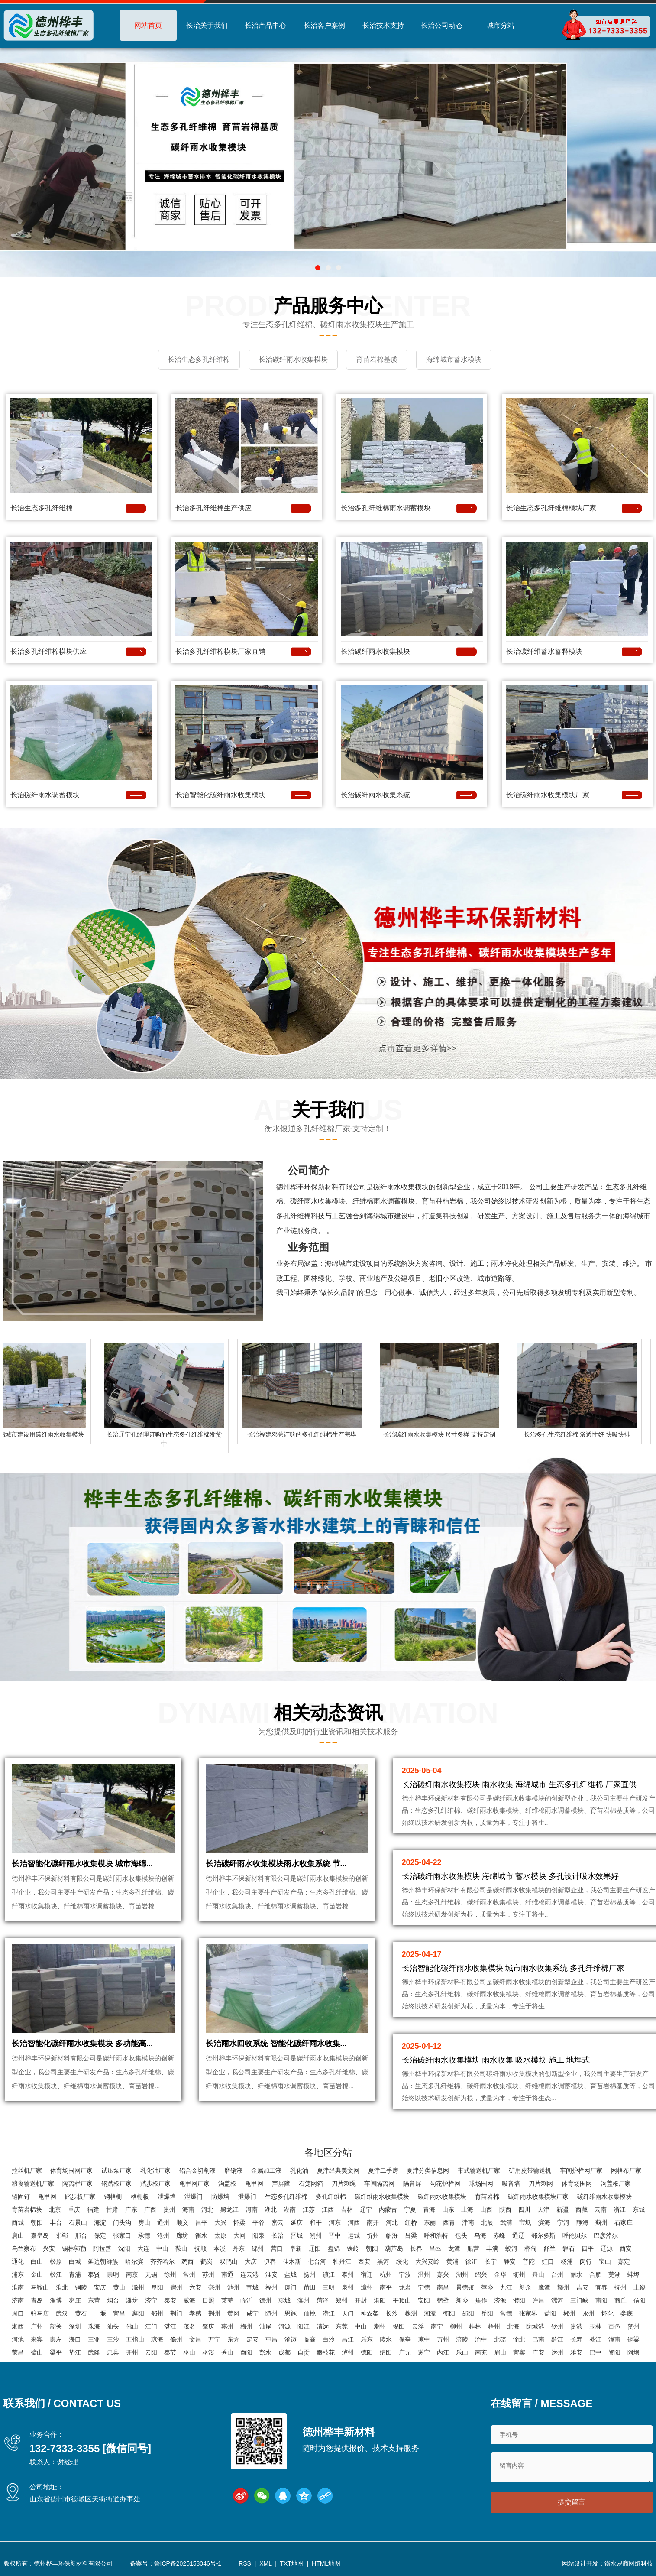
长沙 (392, 2313)
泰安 (170, 2300)
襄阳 (138, 2313)
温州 (424, 2274)
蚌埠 (633, 2274)
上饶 (639, 2287)
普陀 (529, 2261)
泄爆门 (193, 2196)
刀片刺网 (541, 2183)
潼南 (614, 2339)
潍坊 (132, 2300)
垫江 (75, 2352)
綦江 (595, 2339)
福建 (93, 2209)
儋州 (176, 2339)
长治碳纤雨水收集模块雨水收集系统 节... (276, 1867)
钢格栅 (113, 2196)
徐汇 (471, 2261)
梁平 (56, 2352)
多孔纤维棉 (331, 2196)
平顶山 (402, 2300)
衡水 (201, 2235)
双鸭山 (229, 2261)
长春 (416, 2248)
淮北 (62, 2287)
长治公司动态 (441, 25)
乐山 (462, 2352)
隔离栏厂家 (77, 2183)
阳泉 (258, 2235)
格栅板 (140, 2196)
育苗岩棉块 (27, 2209)
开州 (132, 2352)
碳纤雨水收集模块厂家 (538, 2196)
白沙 (329, 2339)
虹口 (548, 2261)
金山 (37, 2274)
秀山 (227, 2352)
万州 (443, 2339)
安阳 (424, 2300)
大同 (239, 2235)
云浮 (418, 2326)
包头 (461, 2235)
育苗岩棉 (487, 2196)
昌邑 (435, 2248)
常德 (506, 2313)
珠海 (94, 2326)
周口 (18, 2313)
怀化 (607, 2313)
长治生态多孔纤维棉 (41, 506)
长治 (277, 2235)
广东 (131, 2209)
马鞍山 (40, 2287)
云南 (601, 2209)
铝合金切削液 (197, 2170)
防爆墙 (220, 2196)
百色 (614, 2326)
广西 (150, 2209)
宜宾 (519, 2352)
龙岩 (405, 2287)
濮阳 (519, 2300)
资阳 (614, 2352)
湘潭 (430, 2313)
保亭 (405, 2339)
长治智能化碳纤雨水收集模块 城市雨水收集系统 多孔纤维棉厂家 (513, 1967)
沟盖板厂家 (616, 2183)
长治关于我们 (207, 25)
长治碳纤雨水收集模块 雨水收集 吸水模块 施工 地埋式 (496, 2058)
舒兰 (549, 2248)
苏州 (208, 2274)
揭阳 (399, 2326)
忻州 (373, 2235)
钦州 (557, 2326)
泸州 (348, 2352)
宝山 (605, 2261)
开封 (361, 2300)
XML (265, 2565)
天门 (348, 2313)
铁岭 (353, 2248)
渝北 (519, 2339)
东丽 (430, 2222)
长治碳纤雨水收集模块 (375, 650)
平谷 (258, 2222)
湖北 (271, 2209)
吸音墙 (511, 2183)
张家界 (528, 2313)
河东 (335, 2222)
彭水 (265, 2352)
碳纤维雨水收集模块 (382, 2196)
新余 (525, 2287)
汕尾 (265, 2326)
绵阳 (386, 2352)
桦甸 (530, 2248)
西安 (626, 2248)
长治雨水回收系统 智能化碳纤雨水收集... (276, 2051)
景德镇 (465, 2287)
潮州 (380, 2326)
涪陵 (462, 2339)
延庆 (297, 2222)
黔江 (557, 2339)
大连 (143, 2248)
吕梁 (411, 2235)
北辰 (487, 2222)
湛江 (170, 2326)
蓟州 (601, 2222)
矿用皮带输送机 (530, 2170)
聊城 (284, 2300)
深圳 (75, 2326)
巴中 (595, 2352)
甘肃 (112, 2209)
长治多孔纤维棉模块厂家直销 (220, 650)
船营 (473, 2248)
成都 (284, 2352)
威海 (189, 2300)
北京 (55, 2209)
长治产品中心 (265, 25)
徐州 (170, 2274)
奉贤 (94, 2274)
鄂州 (157, 2313)
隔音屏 (412, 2183)
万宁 (214, 2339)
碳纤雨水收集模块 (442, 2196)
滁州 (138, 2287)
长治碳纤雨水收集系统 (375, 793)
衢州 (519, 2274)
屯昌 (271, 2339)
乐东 (367, 2339)
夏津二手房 (383, 2170)
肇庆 (208, 2326)
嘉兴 (443, 2274)
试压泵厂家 (116, 2170)
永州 (588, 2313)
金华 (500, 2274)
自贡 (303, 2352)
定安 (252, 2339)
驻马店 (40, 2313)
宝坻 (525, 2222)
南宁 (437, 2326)
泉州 (348, 2287)
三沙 (113, 2339)
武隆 (94, 2352)
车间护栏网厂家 (581, 2170)
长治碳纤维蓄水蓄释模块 (544, 650)
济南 (18, 2300)
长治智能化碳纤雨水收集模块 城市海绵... (82, 1867)
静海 (582, 2222)
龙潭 (454, 2248)
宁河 (563, 2222)
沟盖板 (227, 2183)
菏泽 (323, 2300)
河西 (354, 2222)
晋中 (335, 2235)
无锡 (151, 2274)
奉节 (170, 2352)
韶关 (56, 2326)
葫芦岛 (394, 2248)
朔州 (316, 2235)
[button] (317, 267)
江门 (151, 2326)
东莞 (342, 2326)
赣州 (563, 2287)
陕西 (505, 2209)
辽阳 (315, 2248)
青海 (429, 2209)
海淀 (100, 2222)
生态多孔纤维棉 (286, 2196)
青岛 (37, 2300)
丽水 (576, 2274)
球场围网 (481, 2183)
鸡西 (187, 2261)
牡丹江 (342, 2261)
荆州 (214, 2313)
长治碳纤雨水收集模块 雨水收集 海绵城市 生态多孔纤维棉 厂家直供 (519, 1783)
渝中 (481, 2339)
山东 (448, 2209)
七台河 (317, 2261)
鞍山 (181, 2248)
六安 (195, 2287)
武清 (506, 2222)
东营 (94, 2300)
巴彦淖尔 (606, 2235)
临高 (310, 2339)
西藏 (581, 2209)
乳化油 (299, 2170)
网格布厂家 (626, 2170)
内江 (443, 2352)
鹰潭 (544, 2287)
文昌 (195, 2339)
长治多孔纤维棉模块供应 (48, 650)
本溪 (219, 2248)
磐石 (568, 2248)
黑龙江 (229, 2209)
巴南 (538, 2339)
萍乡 (487, 2287)
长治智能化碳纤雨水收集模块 (220, 793)
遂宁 (424, 2352)
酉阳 (246, 2352)
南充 (481, 2352)
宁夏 (410, 2209)
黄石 (81, 2313)
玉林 (595, 2326)
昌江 (348, 2339)
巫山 (189, 2352)
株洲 (411, 2313)
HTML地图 (326, 2565)
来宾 (37, 2339)
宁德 (424, 2287)
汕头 (113, 2326)
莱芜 (227, 2300)
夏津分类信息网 (428, 2170)
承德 (144, 2235)
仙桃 (310, 2313)
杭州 (386, 2274)
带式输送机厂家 (479, 2170)
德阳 (367, 2352)
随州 (271, 2313)
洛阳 (380, 2300)
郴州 (569, 2313)
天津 (543, 2209)
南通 (227, 2274)
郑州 (342, 2300)
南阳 (601, 2300)
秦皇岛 (40, 2235)
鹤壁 (443, 2300)
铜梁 (633, 2339)
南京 (132, 2274)
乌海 (480, 2235)
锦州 (258, 2248)
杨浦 (567, 2261)
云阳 (151, 2352)
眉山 (500, 2352)
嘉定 (624, 2261)
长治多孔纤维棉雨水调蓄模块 (386, 506)
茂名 (189, 2326)
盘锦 (334, 2248)
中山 (162, 2248)
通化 (18, 2261)
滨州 (303, 2300)
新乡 (462, 2300)
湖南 (290, 2209)
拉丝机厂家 (27, 2170)
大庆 (251, 2261)
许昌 (538, 2300)
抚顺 (200, 2248)
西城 (18, 2222)
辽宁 (366, 2209)
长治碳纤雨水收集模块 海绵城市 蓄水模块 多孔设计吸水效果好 (510, 1875)
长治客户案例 (324, 25)
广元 (405, 2352)
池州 (233, 2287)
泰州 (348, 2274)
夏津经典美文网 (338, 2170)
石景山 (78, 2222)
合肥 (595, 2274)
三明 (329, 2287)
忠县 (113, 2352)
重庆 (74, 2209)
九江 (506, 2287)
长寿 (576, 2339)
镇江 (329, 2274)
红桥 (411, 2222)
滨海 (544, 2222)
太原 (220, 2235)
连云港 (249, 2274)
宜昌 (119, 2313)
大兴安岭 (427, 2261)
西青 (449, 2222)
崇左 (56, 2339)
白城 (75, 2261)
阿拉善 (102, 2248)
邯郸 (62, 2235)
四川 (524, 2209)
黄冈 (233, 2313)
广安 (538, 2352)
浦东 (18, 2274)
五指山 (135, 2339)
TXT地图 (291, 2565)
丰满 (492, 2248)
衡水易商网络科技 (628, 2565)
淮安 (271, 2274)
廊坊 (182, 2235)
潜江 (329, 2313)
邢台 (81, 2235)
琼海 (157, 2339)
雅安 (576, 2352)
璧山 (37, 2352)
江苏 (309, 2209)
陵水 (386, 2339)
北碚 (500, 2339)
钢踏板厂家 (116, 2183)
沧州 (163, 2235)
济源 (500, 2300)
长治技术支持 (383, 25)
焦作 (481, 2300)
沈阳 (124, 2248)
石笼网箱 (311, 2183)
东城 (639, 2209)
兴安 (49, 2248)
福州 (271, 2287)
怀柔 (239, 2222)
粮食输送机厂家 (33, 2183)
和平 (316, 2222)
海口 (75, 2339)
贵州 (169, 2209)
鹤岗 (206, 2261)
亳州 (214, 2287)
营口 (277, 2248)
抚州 (620, 2287)
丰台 (56, 2222)
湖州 (462, 2274)
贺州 (633, 2326)
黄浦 (452, 2261)
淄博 (56, 2300)
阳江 (303, 2326)
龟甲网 (254, 2183)
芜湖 (614, 2274)
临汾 (392, 2235)
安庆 (100, 2287)
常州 (189, 2274)
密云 (277, 2222)
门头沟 (122, 2222)
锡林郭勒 (74, 2248)
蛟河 (511, 2248)
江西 (328, 2209)
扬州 (310, 2274)
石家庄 (623, 2222)
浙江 (620, 2209)
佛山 (132, 2326)
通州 (163, 2222)
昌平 (201, 2222)
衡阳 (449, 2313)
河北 (207, 2209)
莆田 (310, 2287)
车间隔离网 (379, 2183)
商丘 (620, 2300)
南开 (373, 2222)
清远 (323, 2326)
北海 (513, 2326)
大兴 (220, 2222)
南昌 (443, 2287)
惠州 (227, 2326)
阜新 (296, 2248)
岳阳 (487, 2313)
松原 (56, 2261)
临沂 (246, 2300)
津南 (468, 2222)
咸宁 (252, 2313)
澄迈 (290, 2339)
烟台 (113, 2300)
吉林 (347, 2209)
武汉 (62, 2313)
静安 (510, 2261)
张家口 (122, 2235)
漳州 (367, 2287)
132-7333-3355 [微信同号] (90, 2449)
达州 (557, 2352)
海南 (188, 2209)
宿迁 (367, 2274)
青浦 (75, 2274)
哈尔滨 (134, 2261)
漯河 (557, 2300)
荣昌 (18, 2352)
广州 (37, 2326)
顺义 (182, 2222)
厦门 (290, 2287)
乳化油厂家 (155, 2170)
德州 (265, 2300)
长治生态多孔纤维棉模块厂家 (551, 506)
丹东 (239, 2248)
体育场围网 (577, 2183)
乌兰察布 (24, 2248)
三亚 (94, 2339)
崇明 (113, 2274)
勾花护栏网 (445, 2183)
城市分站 (500, 25)
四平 (588, 2248)
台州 (557, 2274)
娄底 (626, 2313)
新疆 (562, 2209)
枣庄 (75, 2300)
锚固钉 (21, 2196)
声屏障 (281, 2183)
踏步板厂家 (155, 2183)
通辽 (518, 2235)
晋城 (297, 2235)
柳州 (456, 2326)
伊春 (270, 2261)
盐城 (290, 2274)
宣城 (252, 2287)
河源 (284, 2326)
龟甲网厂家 (194, 2183)
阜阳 (157, 2287)
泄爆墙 (167, 2196)
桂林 (475, 2326)
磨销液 (233, 2170)
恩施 (290, 2313)
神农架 (370, 2313)
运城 (354, 2235)
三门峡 (579, 2300)
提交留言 (571, 2504)
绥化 (402, 2261)
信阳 (639, 2300)
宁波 (405, 2274)
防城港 (535, 2326)
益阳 (550, 2313)
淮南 (18, 2287)
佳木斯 (292, 2261)
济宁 (151, 2300)
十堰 (100, 2313)
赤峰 (499, 2235)
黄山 (119, 2287)
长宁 (491, 2261)
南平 (386, 2287)
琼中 (424, 2339)
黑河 (383, 2261)
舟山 (538, 2274)
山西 (486, 2209)
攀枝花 (326, 2352)
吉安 (582, 2287)
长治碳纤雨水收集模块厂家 (547, 793)
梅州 (246, 2326)
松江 (56, 2274)
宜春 (601, 2287)
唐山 (18, 2235)
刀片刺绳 (344, 2183)
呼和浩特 (436, 2235)
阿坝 (633, 2352)
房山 (144, 2222)
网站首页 (148, 25)
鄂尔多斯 (543, 2235)
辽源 (607, 2248)
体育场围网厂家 (71, 2170)
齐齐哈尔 (162, 2261)
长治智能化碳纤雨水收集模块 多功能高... (82, 2051)
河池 (18, 2339)
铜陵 (81, 2287)
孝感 (195, 2313)
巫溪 (208, 2352)
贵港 (576, 2326)
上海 (467, 2209)
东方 (233, 2339)
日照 (208, 2300)
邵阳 (468, 2313)
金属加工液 (266, 2170)
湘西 (18, 2326)
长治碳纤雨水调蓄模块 (45, 793)
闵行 (586, 2261)
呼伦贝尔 (574, 2235)
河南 (252, 2209)
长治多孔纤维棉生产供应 (213, 506)
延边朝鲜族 (103, 2261)
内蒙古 (388, 2209)
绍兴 (481, 2274)
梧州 (494, 2326)
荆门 (176, 2313)
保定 (100, 2235)
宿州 (176, 2287)
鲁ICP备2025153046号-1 (188, 2565)
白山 (37, 2261)
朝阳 (37, 2222)
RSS (245, 2565)
